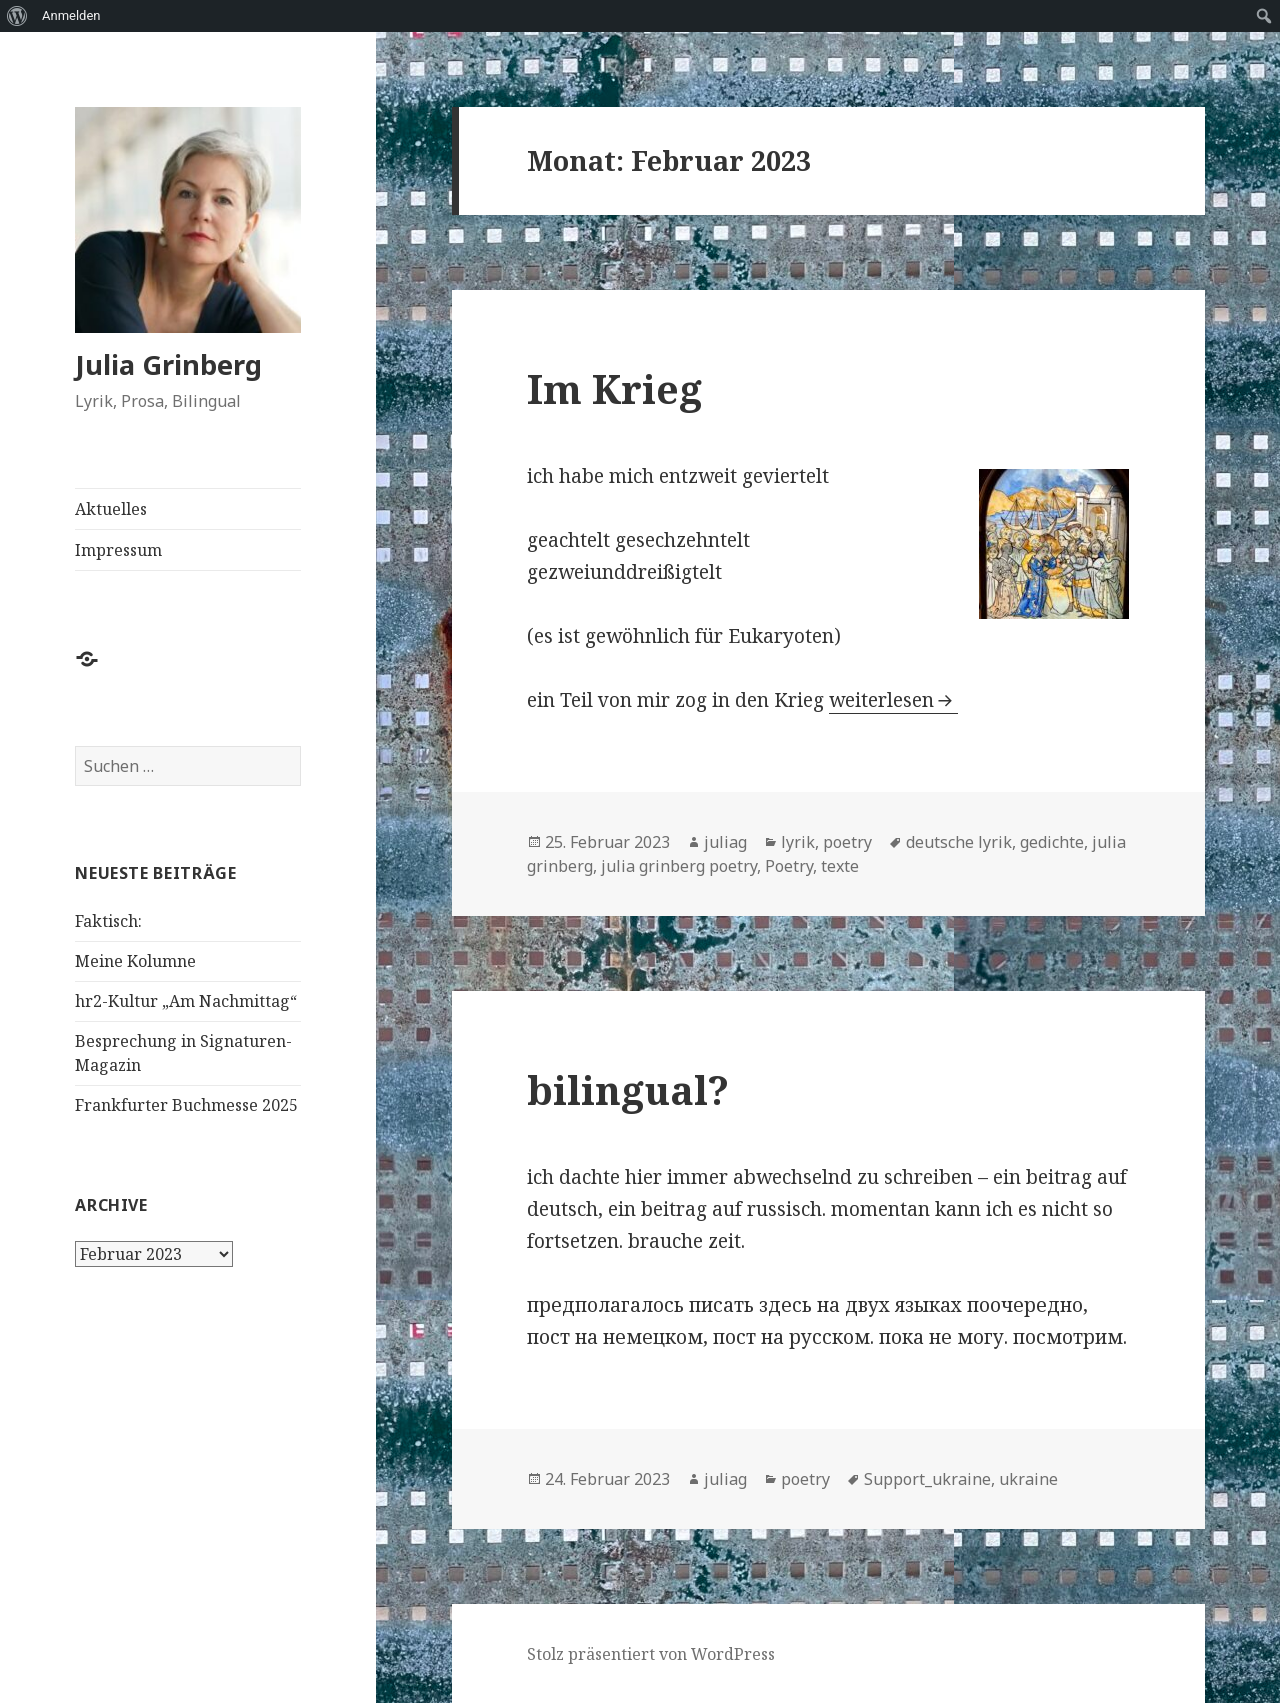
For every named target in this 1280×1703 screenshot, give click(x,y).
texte (840, 866)
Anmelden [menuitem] (71, 15)
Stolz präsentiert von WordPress (651, 1654)
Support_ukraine (927, 1479)
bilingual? (628, 1089)
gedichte (1052, 842)
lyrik (798, 842)
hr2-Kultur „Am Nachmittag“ (186, 1001)
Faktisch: (108, 921)
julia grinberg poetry (679, 866)
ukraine (1028, 1479)
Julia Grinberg (168, 364)
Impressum (118, 550)
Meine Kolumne (135, 961)
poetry (847, 842)
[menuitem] (17, 16)
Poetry (789, 866)
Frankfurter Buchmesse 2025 (186, 1105)
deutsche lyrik (959, 842)
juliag (725, 842)
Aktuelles (111, 509)
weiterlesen (881, 700)
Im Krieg (614, 388)
